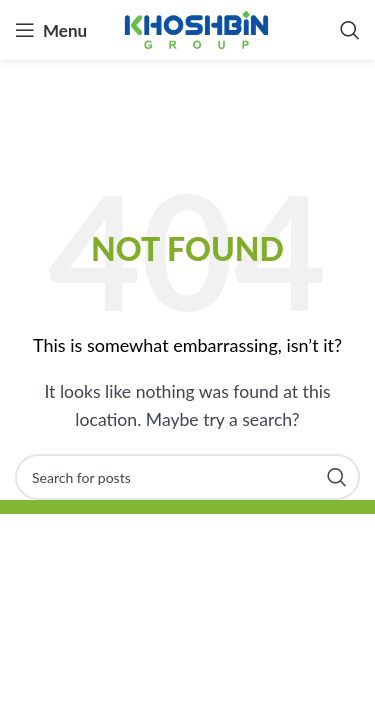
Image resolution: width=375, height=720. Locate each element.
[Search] (350, 30)
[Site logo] (196, 27)
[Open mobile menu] (51, 30)
